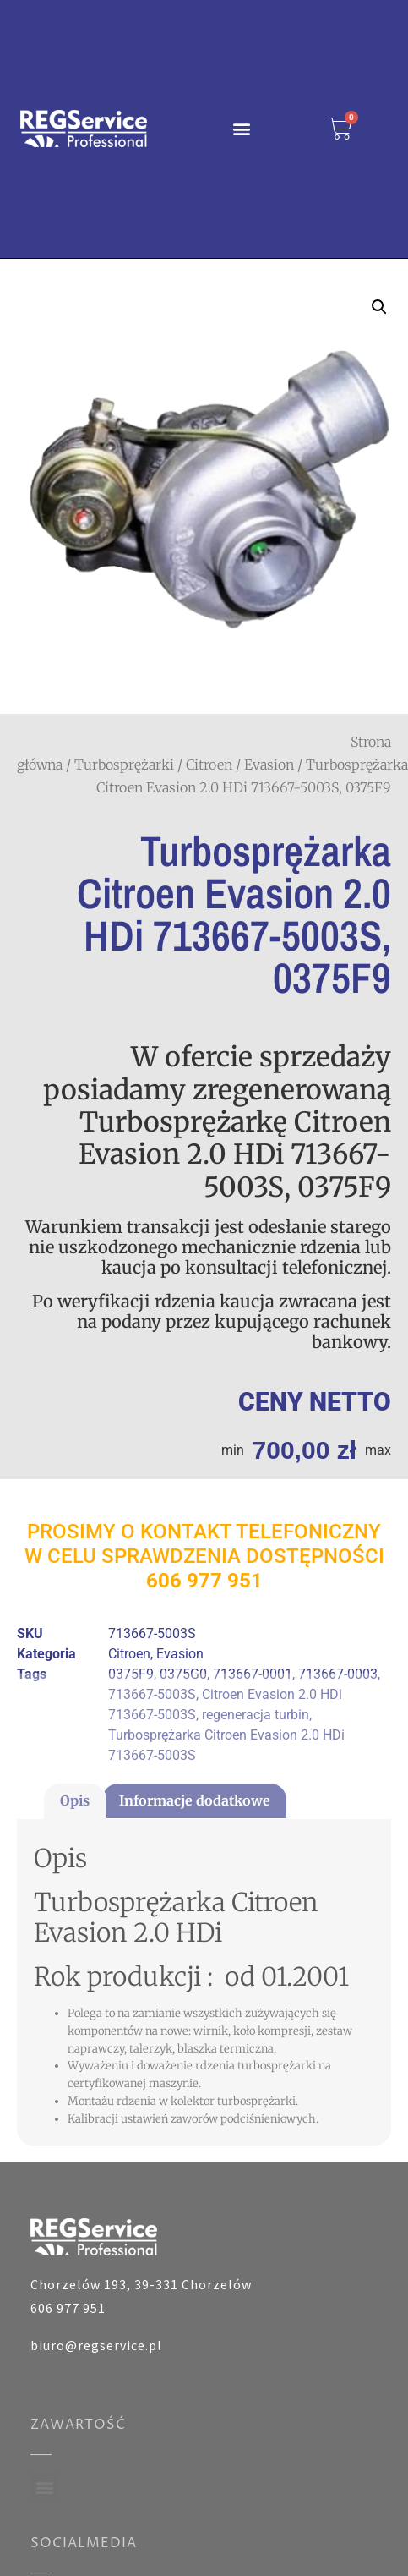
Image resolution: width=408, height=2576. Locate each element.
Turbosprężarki (124, 764)
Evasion (269, 764)
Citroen (209, 764)
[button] (241, 129)
